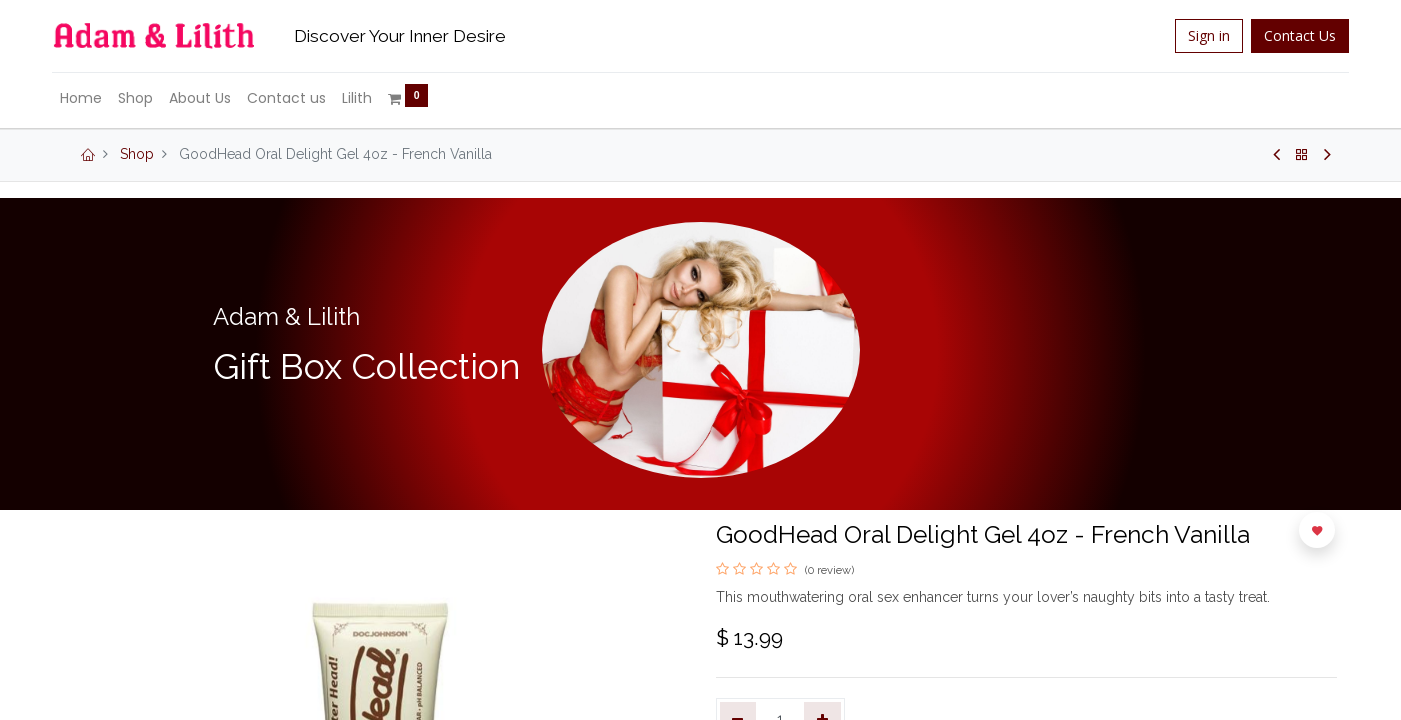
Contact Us (1288, 35)
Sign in (1197, 35)
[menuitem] (94, 99)
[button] (1317, 530)
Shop (137, 154)
